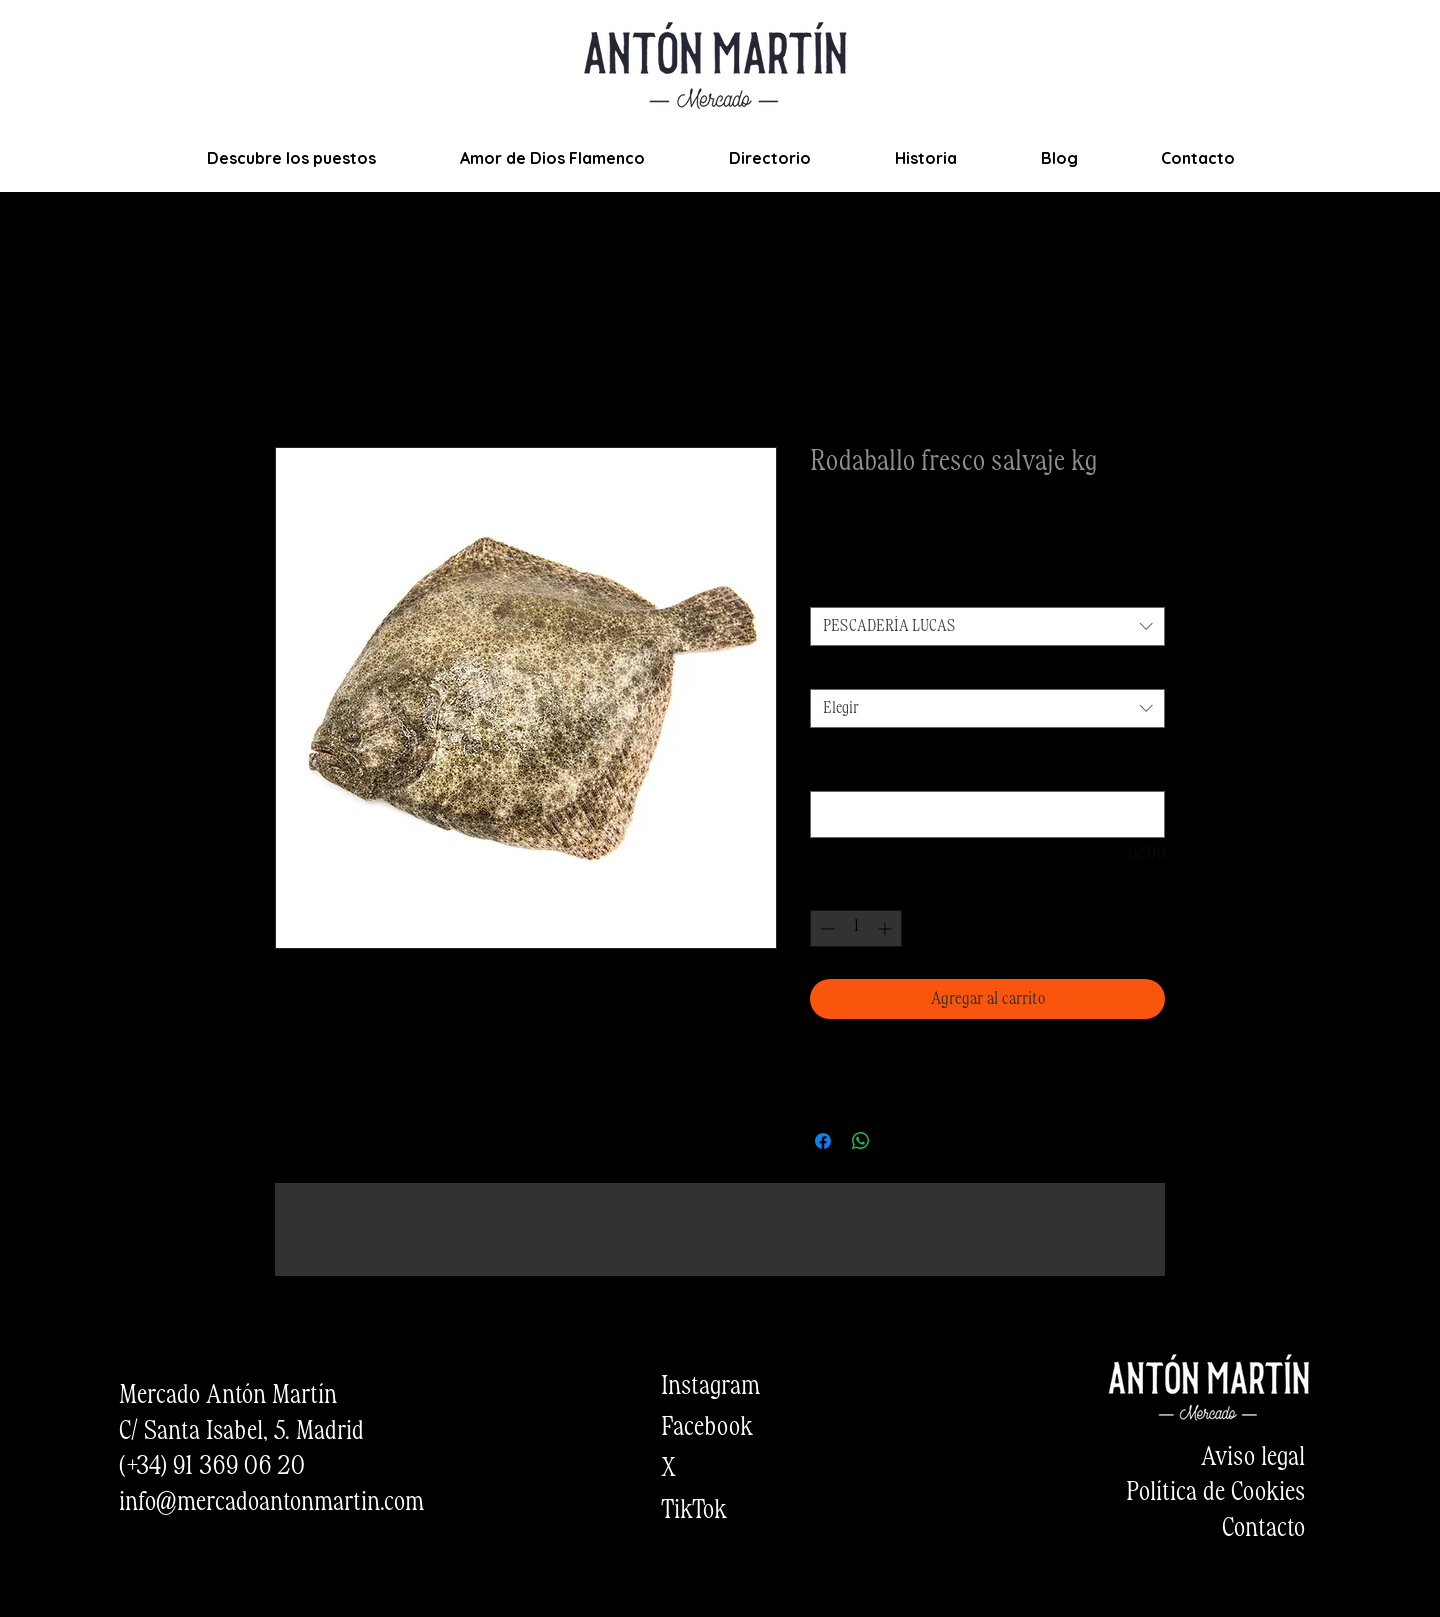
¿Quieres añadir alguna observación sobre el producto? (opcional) (965, 763)
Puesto (834, 588)
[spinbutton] (856, 928)
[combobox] (987, 626)
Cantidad (840, 671)
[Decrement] (825, 928)
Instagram (710, 1387)
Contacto (1263, 1529)
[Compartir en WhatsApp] (861, 1141)
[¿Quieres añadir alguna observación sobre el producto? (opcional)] (987, 814)
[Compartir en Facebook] (823, 1141)
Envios (942, 548)
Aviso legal (1253, 1458)
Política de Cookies (1215, 1493)
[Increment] (886, 928)
